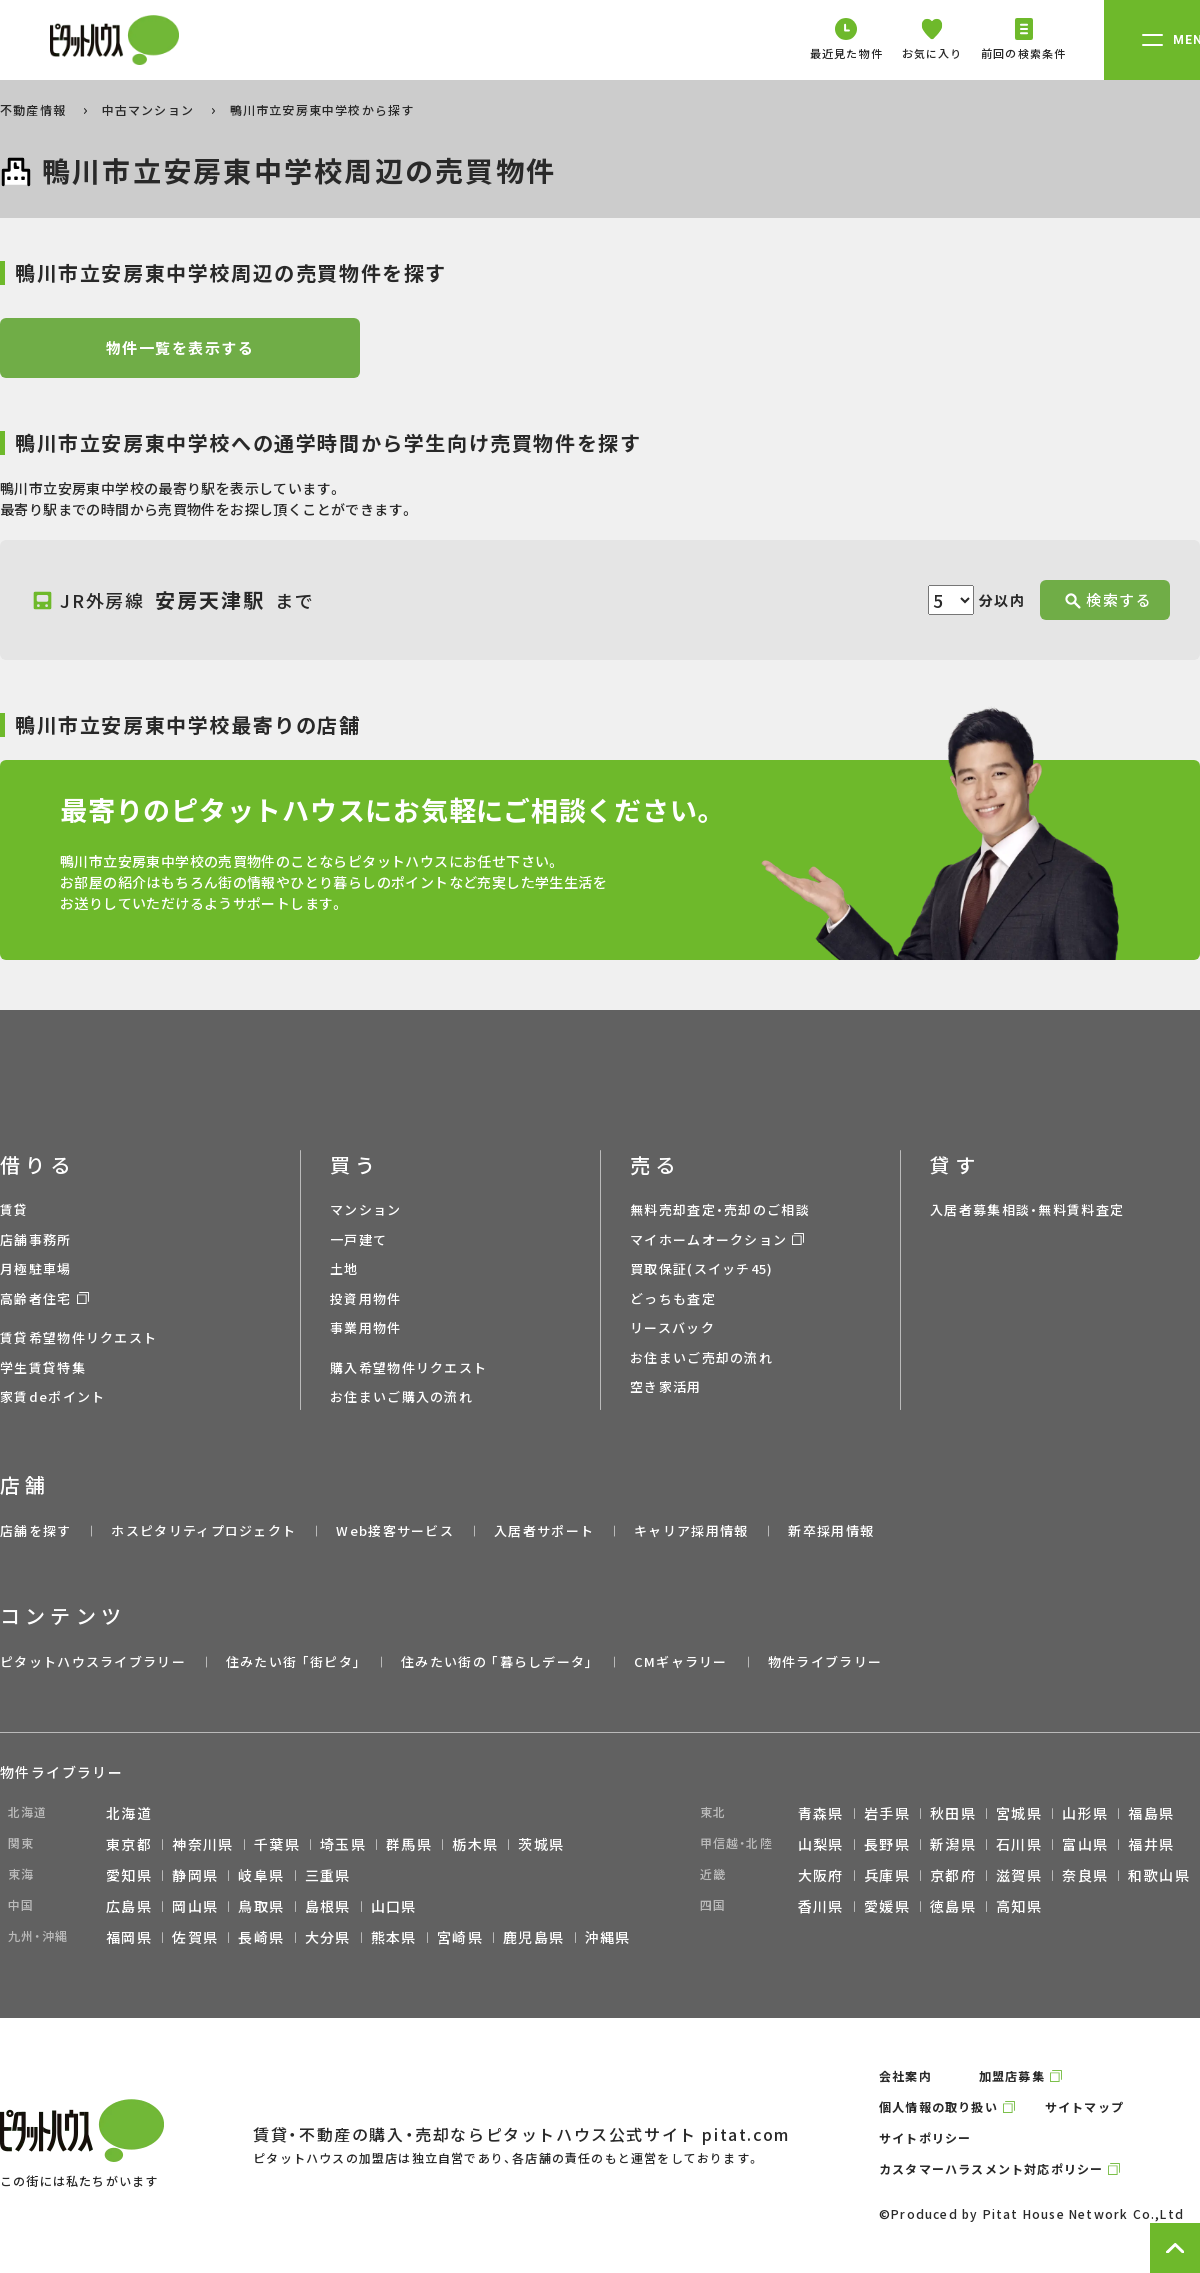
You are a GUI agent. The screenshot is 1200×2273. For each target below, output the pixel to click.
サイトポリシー (925, 2137)
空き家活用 (666, 1386)
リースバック (672, 1327)
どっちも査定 (673, 1298)
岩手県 (887, 1813)
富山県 (1085, 1844)
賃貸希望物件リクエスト (78, 1337)
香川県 (821, 1906)
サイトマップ (1084, 2106)
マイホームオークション (708, 1239)
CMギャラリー (681, 1661)
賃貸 (14, 1209)
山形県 (1085, 1813)
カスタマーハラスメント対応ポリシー (991, 2168)
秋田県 (953, 1813)
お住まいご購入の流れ (401, 1396)
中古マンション (150, 109)
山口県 (394, 1906)
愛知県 (129, 1875)
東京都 (129, 1844)
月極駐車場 (36, 1268)
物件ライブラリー (825, 1661)
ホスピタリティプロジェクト (203, 1530)
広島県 (129, 1906)
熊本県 (394, 1937)
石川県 (1019, 1844)
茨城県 (541, 1844)
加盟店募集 (1012, 2075)
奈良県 (1085, 1875)
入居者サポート (544, 1530)
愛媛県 (887, 1906)
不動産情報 (35, 109)
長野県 (887, 1844)
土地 (344, 1268)
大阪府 (821, 1875)
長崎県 (261, 1937)
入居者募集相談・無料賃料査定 (1027, 1209)
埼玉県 (343, 1844)
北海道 (129, 1813)
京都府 (953, 1875)
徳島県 (953, 1906)
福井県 (1151, 1844)
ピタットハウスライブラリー (93, 1661)
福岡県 (129, 1937)
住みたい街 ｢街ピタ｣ (293, 1661)
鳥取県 (261, 1906)
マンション (366, 1209)
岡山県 (195, 1906)
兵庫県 (887, 1875)
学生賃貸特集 (43, 1367)
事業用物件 (366, 1327)
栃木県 (475, 1844)
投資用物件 (366, 1298)
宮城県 (1019, 1813)
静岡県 (195, 1875)
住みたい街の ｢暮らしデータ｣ (497, 1661)
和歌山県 (1159, 1875)
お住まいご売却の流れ (701, 1357)
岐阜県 (261, 1875)
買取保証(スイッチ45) (702, 1268)
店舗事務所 (36, 1239)
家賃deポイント (52, 1396)
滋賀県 (1019, 1875)
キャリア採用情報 (691, 1530)
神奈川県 (203, 1844)
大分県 (328, 1937)
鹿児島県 (534, 1937)
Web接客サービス (395, 1530)
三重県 (328, 1875)
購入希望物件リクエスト (408, 1367)
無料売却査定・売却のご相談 (720, 1209)
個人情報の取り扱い (938, 2106)
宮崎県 (460, 1937)
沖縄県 (608, 1937)
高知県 (1019, 1906)
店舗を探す (36, 1530)
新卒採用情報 (831, 1530)
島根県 (328, 1906)
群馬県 (409, 1844)
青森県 (821, 1813)
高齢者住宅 (36, 1298)
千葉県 (277, 1844)
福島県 (1151, 1813)
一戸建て (358, 1239)
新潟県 (953, 1844)
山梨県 (821, 1844)
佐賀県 (195, 1937)
